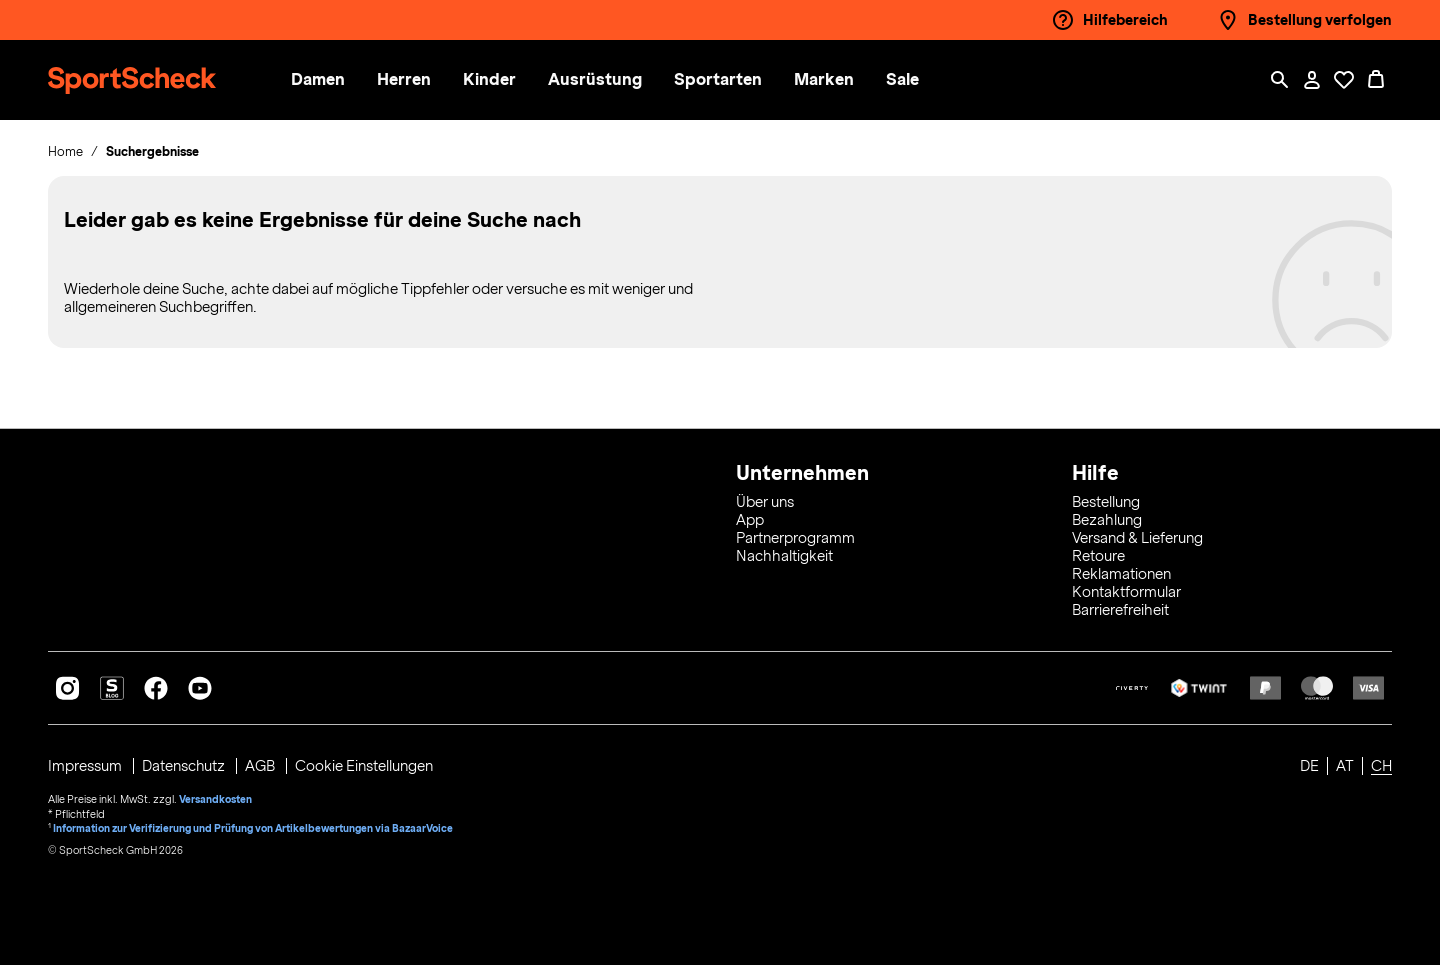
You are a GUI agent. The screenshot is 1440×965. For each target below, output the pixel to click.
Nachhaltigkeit (784, 556)
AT (1345, 766)
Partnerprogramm (795, 538)
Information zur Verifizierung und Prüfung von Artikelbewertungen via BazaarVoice (254, 826)
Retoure (1098, 556)
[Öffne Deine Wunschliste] (1344, 80)
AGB (263, 766)
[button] (323, 80)
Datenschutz (185, 766)
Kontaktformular (1126, 592)
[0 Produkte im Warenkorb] (1376, 80)
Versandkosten (215, 798)
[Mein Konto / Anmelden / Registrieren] (1312, 80)
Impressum (86, 766)
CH (1381, 766)
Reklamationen (1121, 574)
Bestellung (1106, 502)
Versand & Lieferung (1137, 538)
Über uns (765, 502)
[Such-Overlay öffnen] (1280, 80)
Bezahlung (1107, 520)
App (750, 520)
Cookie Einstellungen (366, 766)
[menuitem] (339, 80)
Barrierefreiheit (1120, 610)
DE (1309, 766)
